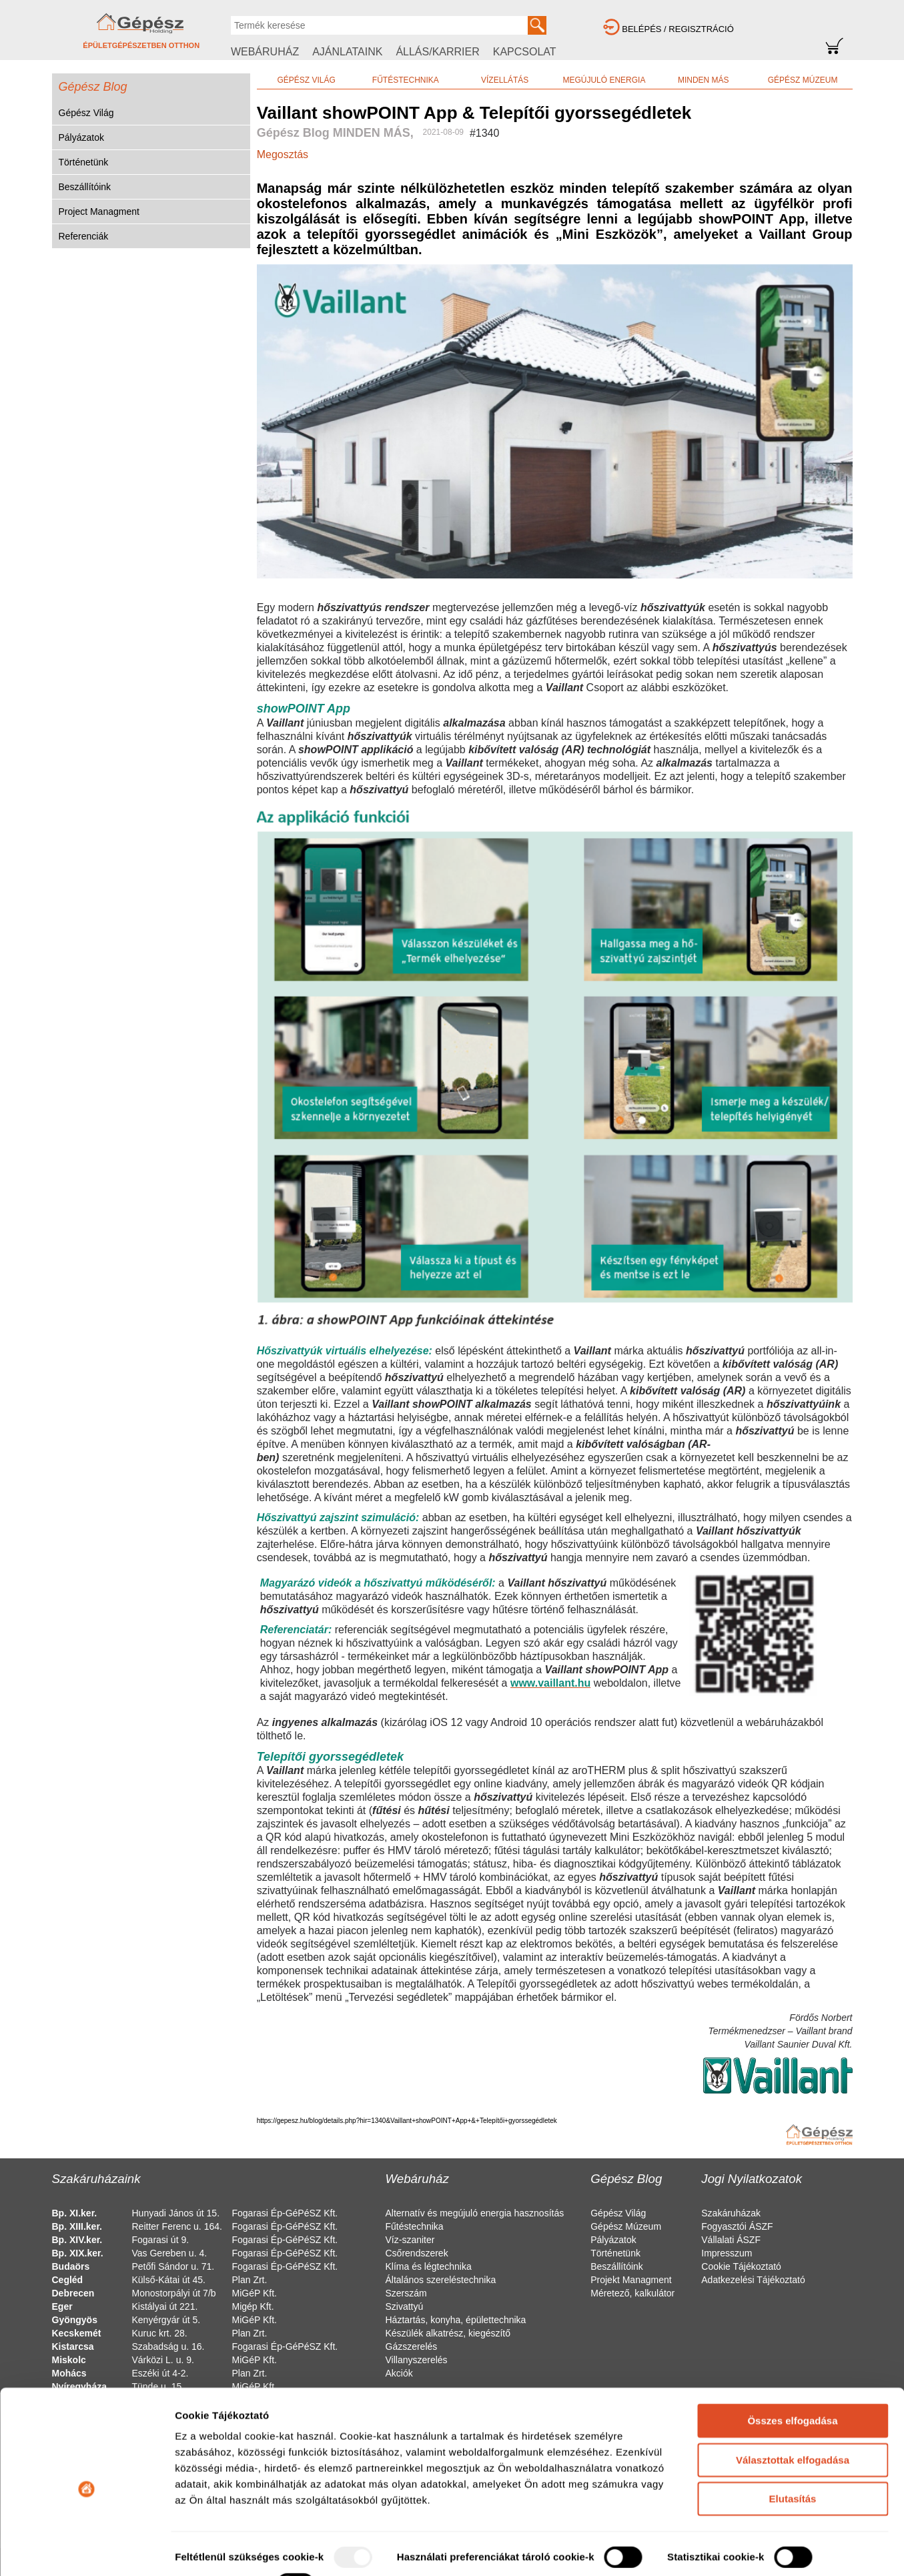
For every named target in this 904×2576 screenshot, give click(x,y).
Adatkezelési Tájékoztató (753, 2279)
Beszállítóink (85, 186)
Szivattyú (405, 2306)
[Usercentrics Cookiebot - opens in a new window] (86, 2550)
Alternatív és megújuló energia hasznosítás (475, 2213)
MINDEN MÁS (703, 80)
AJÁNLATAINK (347, 51)
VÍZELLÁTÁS (504, 80)
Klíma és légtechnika (429, 2266)
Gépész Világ (86, 112)
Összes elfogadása (792, 2367)
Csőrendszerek (417, 2253)
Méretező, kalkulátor (632, 2293)
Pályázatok (81, 137)
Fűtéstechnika (415, 2226)
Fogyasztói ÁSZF (737, 2226)
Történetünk (84, 162)
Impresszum (726, 2253)
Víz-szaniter (410, 2239)
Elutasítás (793, 2445)
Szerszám (406, 2293)
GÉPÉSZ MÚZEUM (803, 80)
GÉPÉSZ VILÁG (306, 80)
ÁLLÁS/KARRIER (437, 51)
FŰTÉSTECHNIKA (405, 80)
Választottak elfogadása (792, 2405)
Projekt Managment (630, 2279)
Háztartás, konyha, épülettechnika (456, 2319)
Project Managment (99, 211)
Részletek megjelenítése (233, 2549)
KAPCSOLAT (524, 51)
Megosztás (282, 154)
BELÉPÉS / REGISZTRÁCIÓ (678, 29)
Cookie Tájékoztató (741, 2266)
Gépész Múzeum (625, 2226)
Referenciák (84, 236)
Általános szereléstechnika (441, 2279)
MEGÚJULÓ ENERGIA (603, 80)
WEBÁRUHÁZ (265, 51)
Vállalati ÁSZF (731, 2239)
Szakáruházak (731, 2213)
